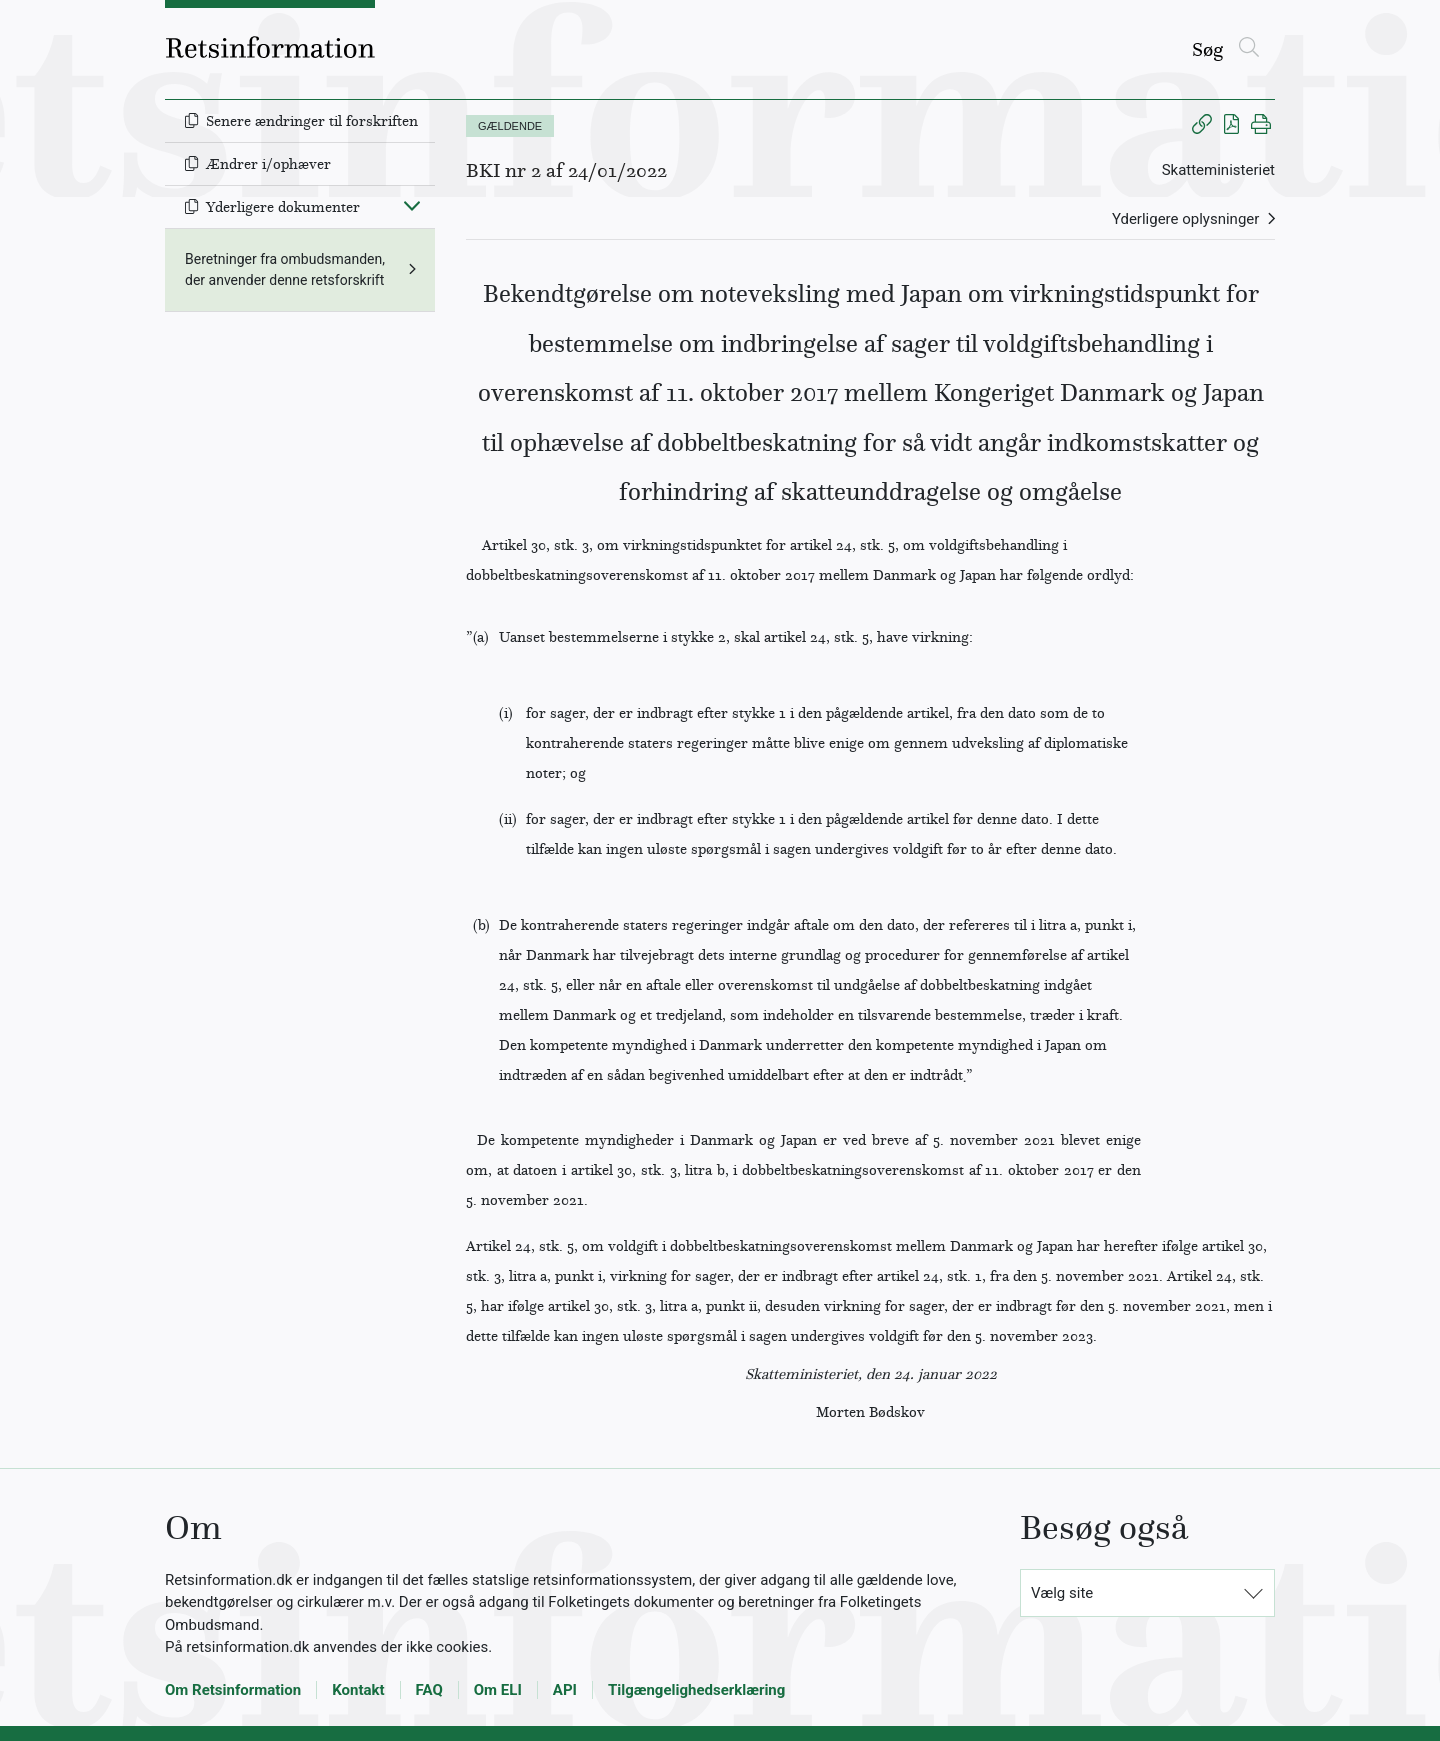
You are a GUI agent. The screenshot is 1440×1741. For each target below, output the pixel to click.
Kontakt (358, 1690)
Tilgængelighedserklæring (696, 1690)
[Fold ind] (412, 205)
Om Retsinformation (233, 1690)
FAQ (429, 1690)
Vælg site (1062, 1593)
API (565, 1690)
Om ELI (498, 1690)
